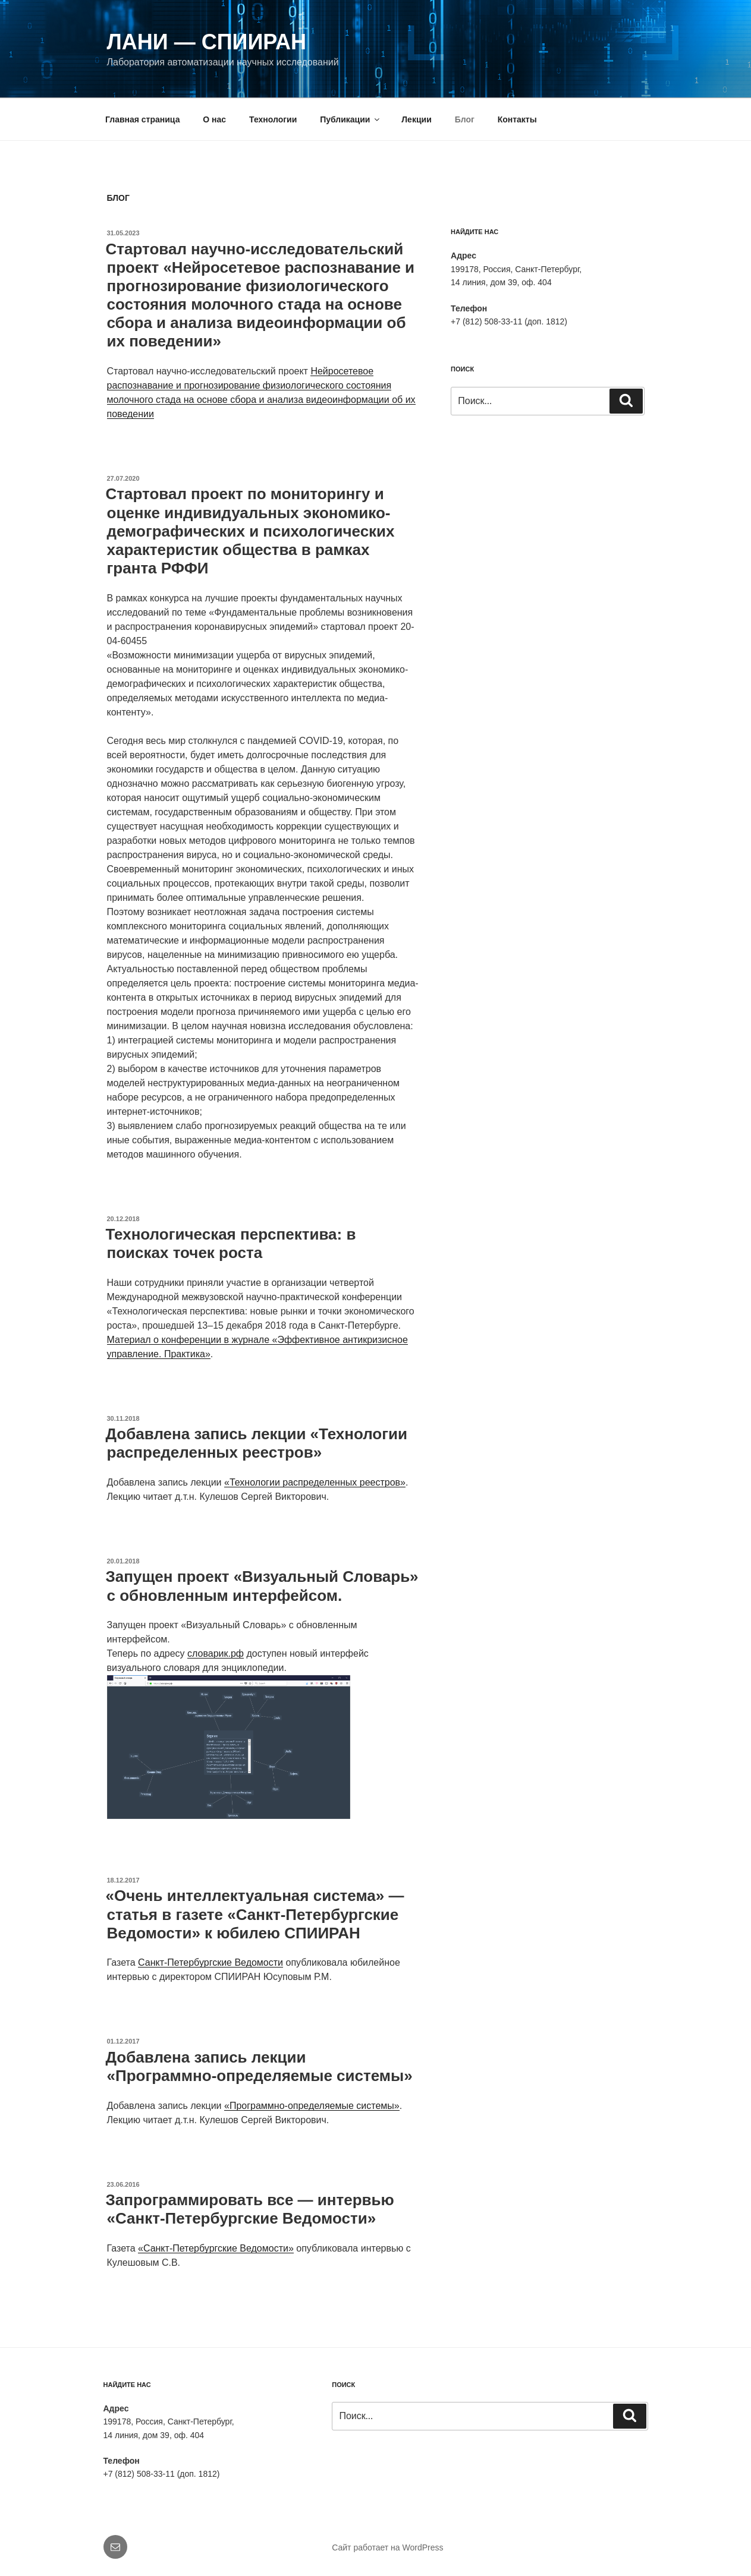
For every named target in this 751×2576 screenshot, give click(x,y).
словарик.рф (215, 1653)
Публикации (350, 119)
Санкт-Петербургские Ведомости (210, 1962)
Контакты (517, 119)
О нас (214, 119)
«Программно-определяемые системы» (312, 2106)
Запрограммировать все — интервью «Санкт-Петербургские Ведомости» (250, 2209)
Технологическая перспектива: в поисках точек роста (231, 1243)
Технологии (273, 119)
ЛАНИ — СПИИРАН (207, 42)
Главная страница (142, 119)
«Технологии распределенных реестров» (315, 1482)
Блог (465, 119)
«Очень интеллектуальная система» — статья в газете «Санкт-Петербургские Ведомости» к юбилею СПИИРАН (255, 1914)
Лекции (416, 119)
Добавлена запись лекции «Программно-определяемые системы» (259, 2066)
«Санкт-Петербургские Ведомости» (216, 2248)
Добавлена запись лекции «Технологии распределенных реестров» (257, 1443)
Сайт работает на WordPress (387, 2547)
